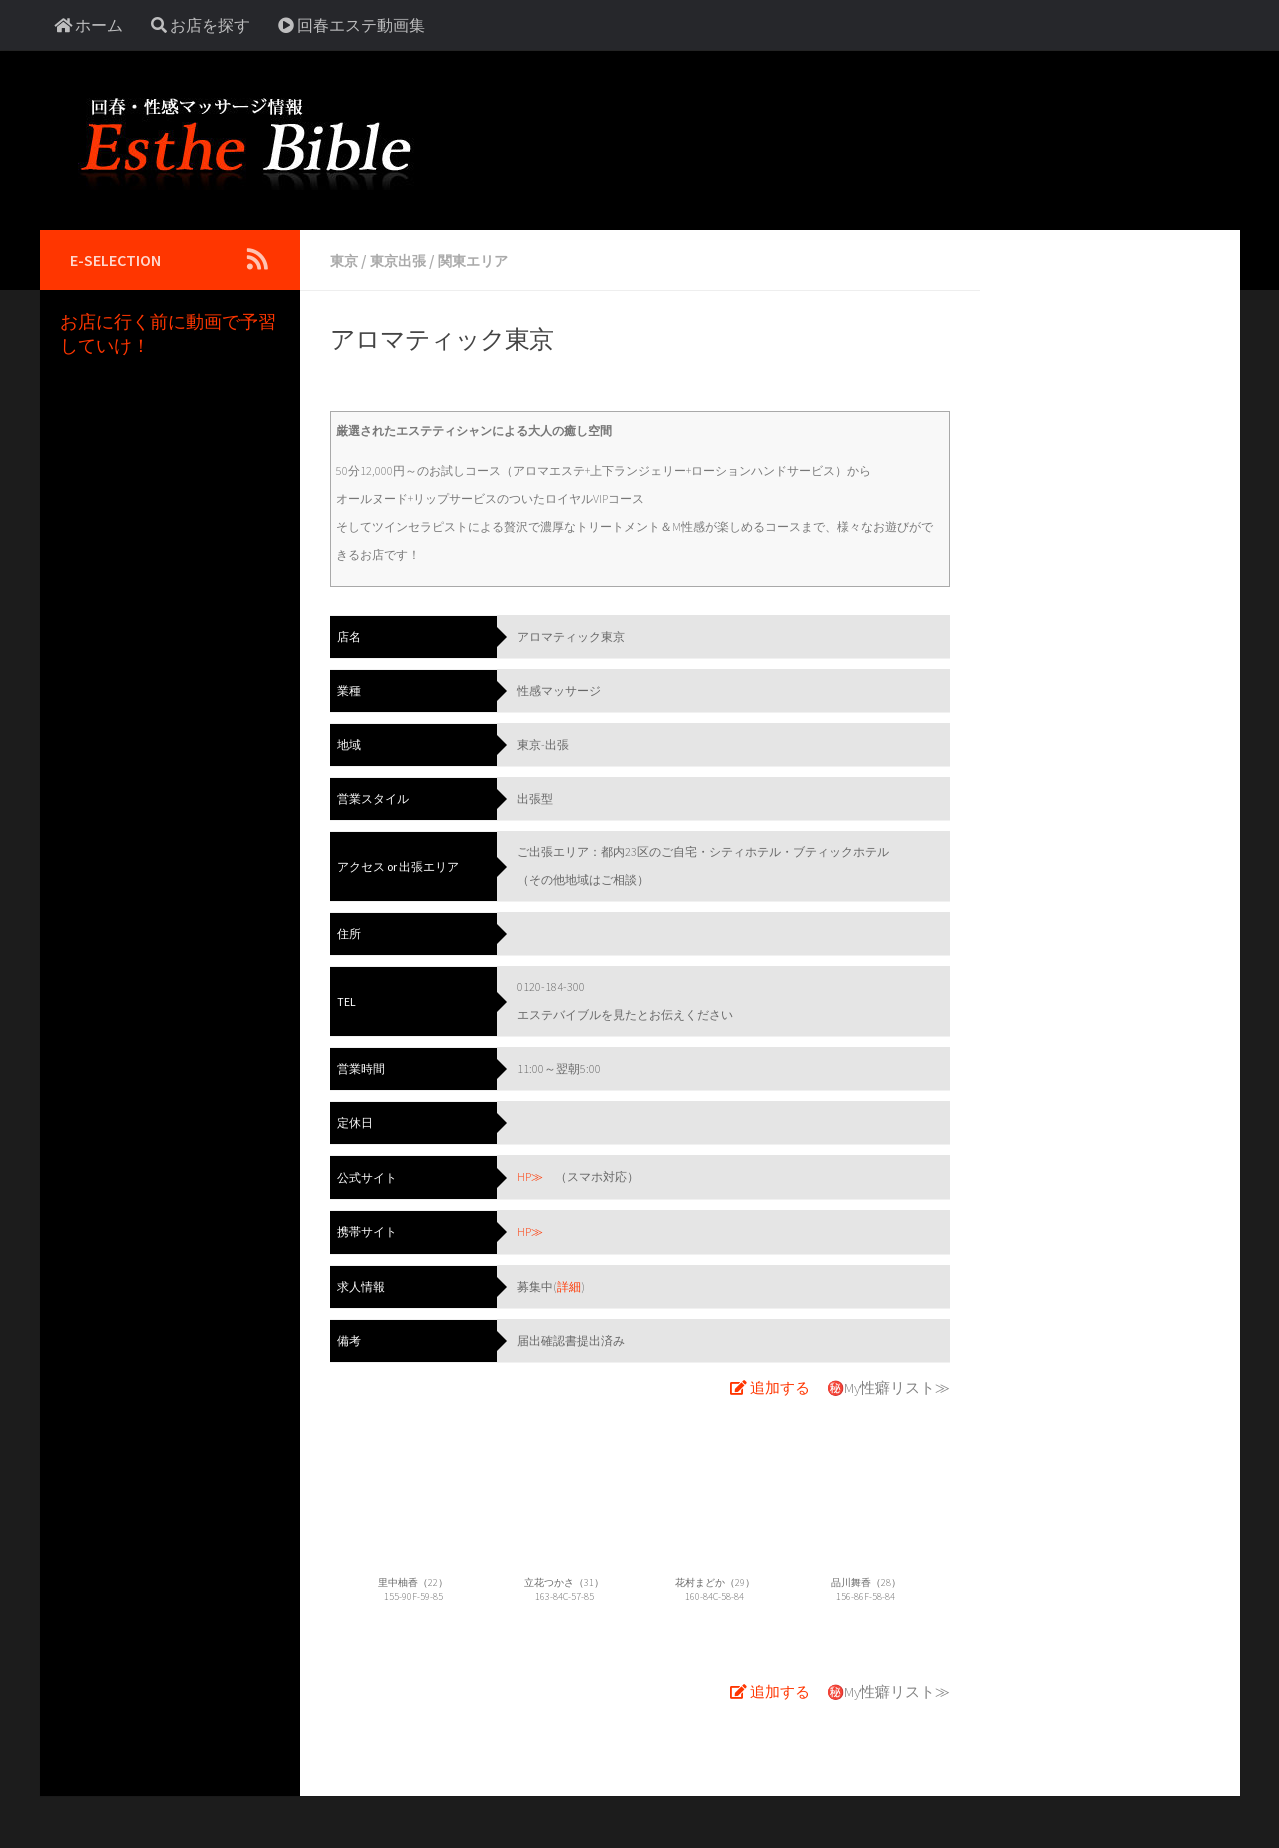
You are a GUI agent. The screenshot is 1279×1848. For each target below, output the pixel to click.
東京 (346, 260)
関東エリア (490, 260)
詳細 (569, 1283)
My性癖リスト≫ (900, 1384)
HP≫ (530, 1175)
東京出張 (406, 260)
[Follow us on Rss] (258, 259)
